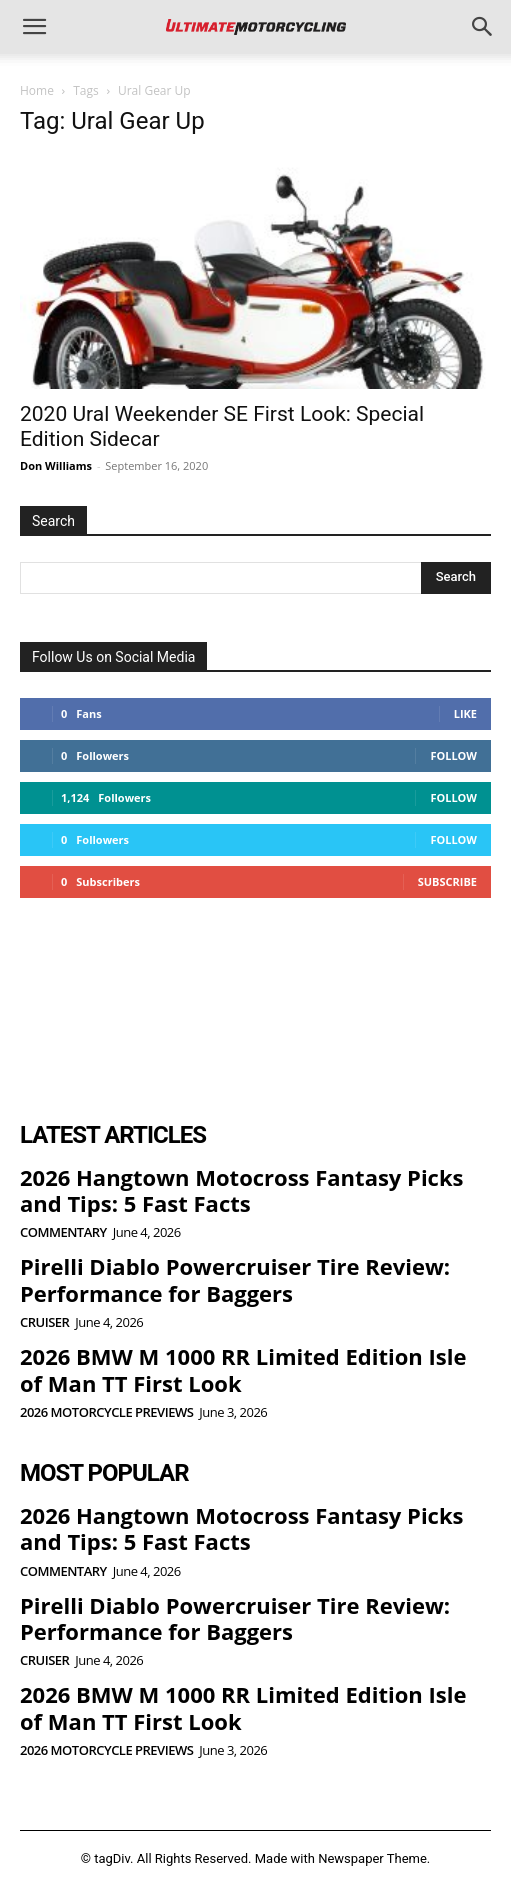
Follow (453, 755)
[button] (34, 27)
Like (465, 713)
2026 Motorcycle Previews (106, 1412)
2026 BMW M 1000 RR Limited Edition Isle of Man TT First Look (243, 1369)
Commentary (63, 1232)
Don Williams (56, 465)
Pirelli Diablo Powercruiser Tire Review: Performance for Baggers (235, 1279)
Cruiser (44, 1322)
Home (37, 90)
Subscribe (447, 881)
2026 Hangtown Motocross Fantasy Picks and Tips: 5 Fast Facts (242, 1190)
